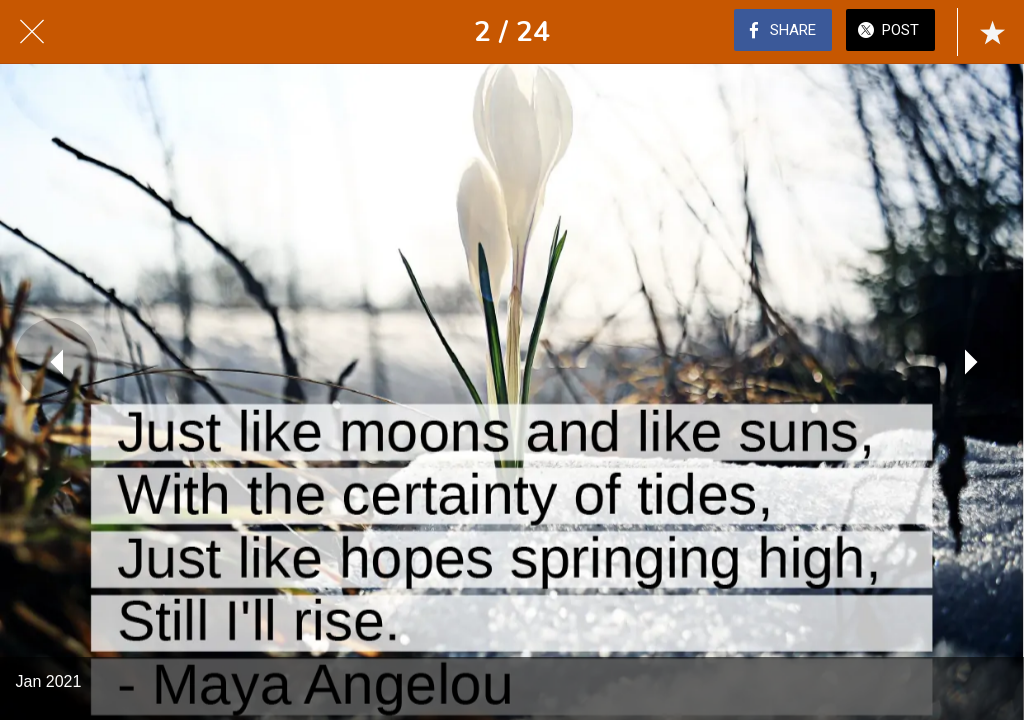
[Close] (32, 32)
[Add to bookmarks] (992, 32)
